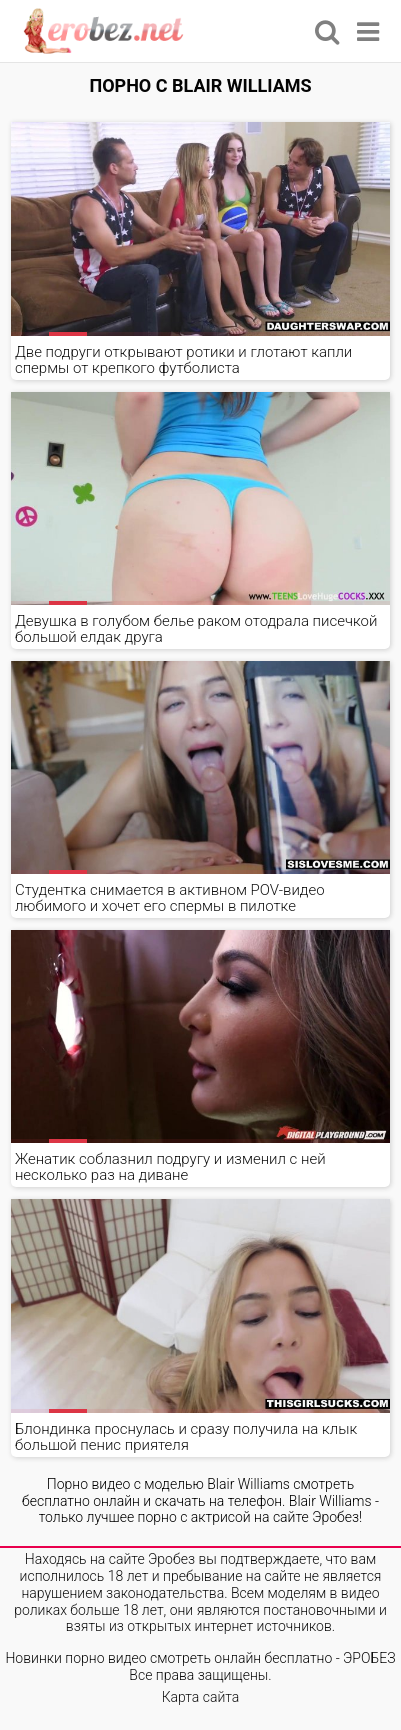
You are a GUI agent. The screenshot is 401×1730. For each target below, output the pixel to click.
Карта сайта (201, 1697)
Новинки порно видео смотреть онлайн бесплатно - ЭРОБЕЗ (200, 1658)
